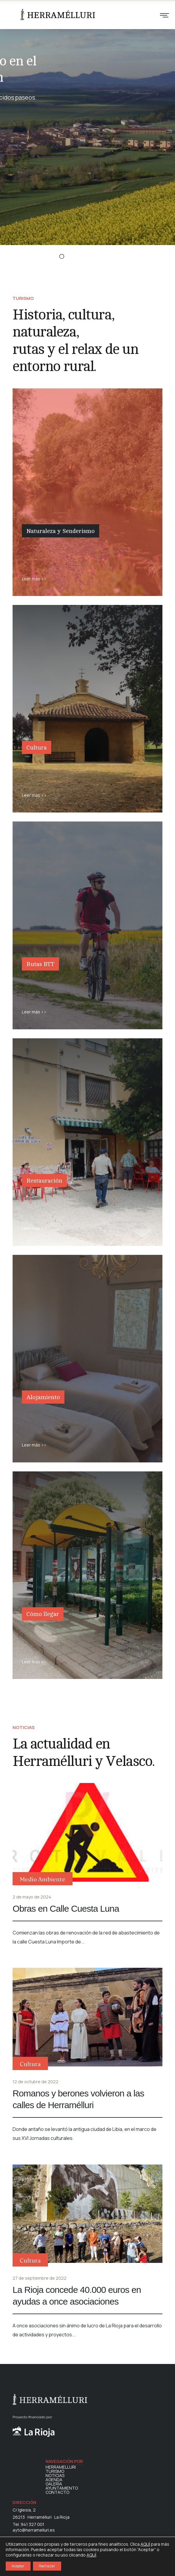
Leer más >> (34, 579)
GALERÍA (54, 2484)
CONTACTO (57, 2492)
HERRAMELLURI (61, 2467)
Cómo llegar (42, 1614)
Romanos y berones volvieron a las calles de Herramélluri (78, 2099)
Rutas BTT (40, 964)
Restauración (44, 1180)
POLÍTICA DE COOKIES (109, 2550)
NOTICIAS (55, 2475)
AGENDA (54, 2480)
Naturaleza (39, 547)
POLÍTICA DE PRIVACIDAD (98, 2557)
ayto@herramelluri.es (34, 2530)
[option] (87, 125)
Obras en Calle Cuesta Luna (66, 1908)
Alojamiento (43, 1397)
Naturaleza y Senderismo (60, 531)
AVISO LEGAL (139, 2557)
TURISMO (55, 2471)
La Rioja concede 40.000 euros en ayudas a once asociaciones (77, 2295)
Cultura (36, 747)
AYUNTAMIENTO (62, 2488)
